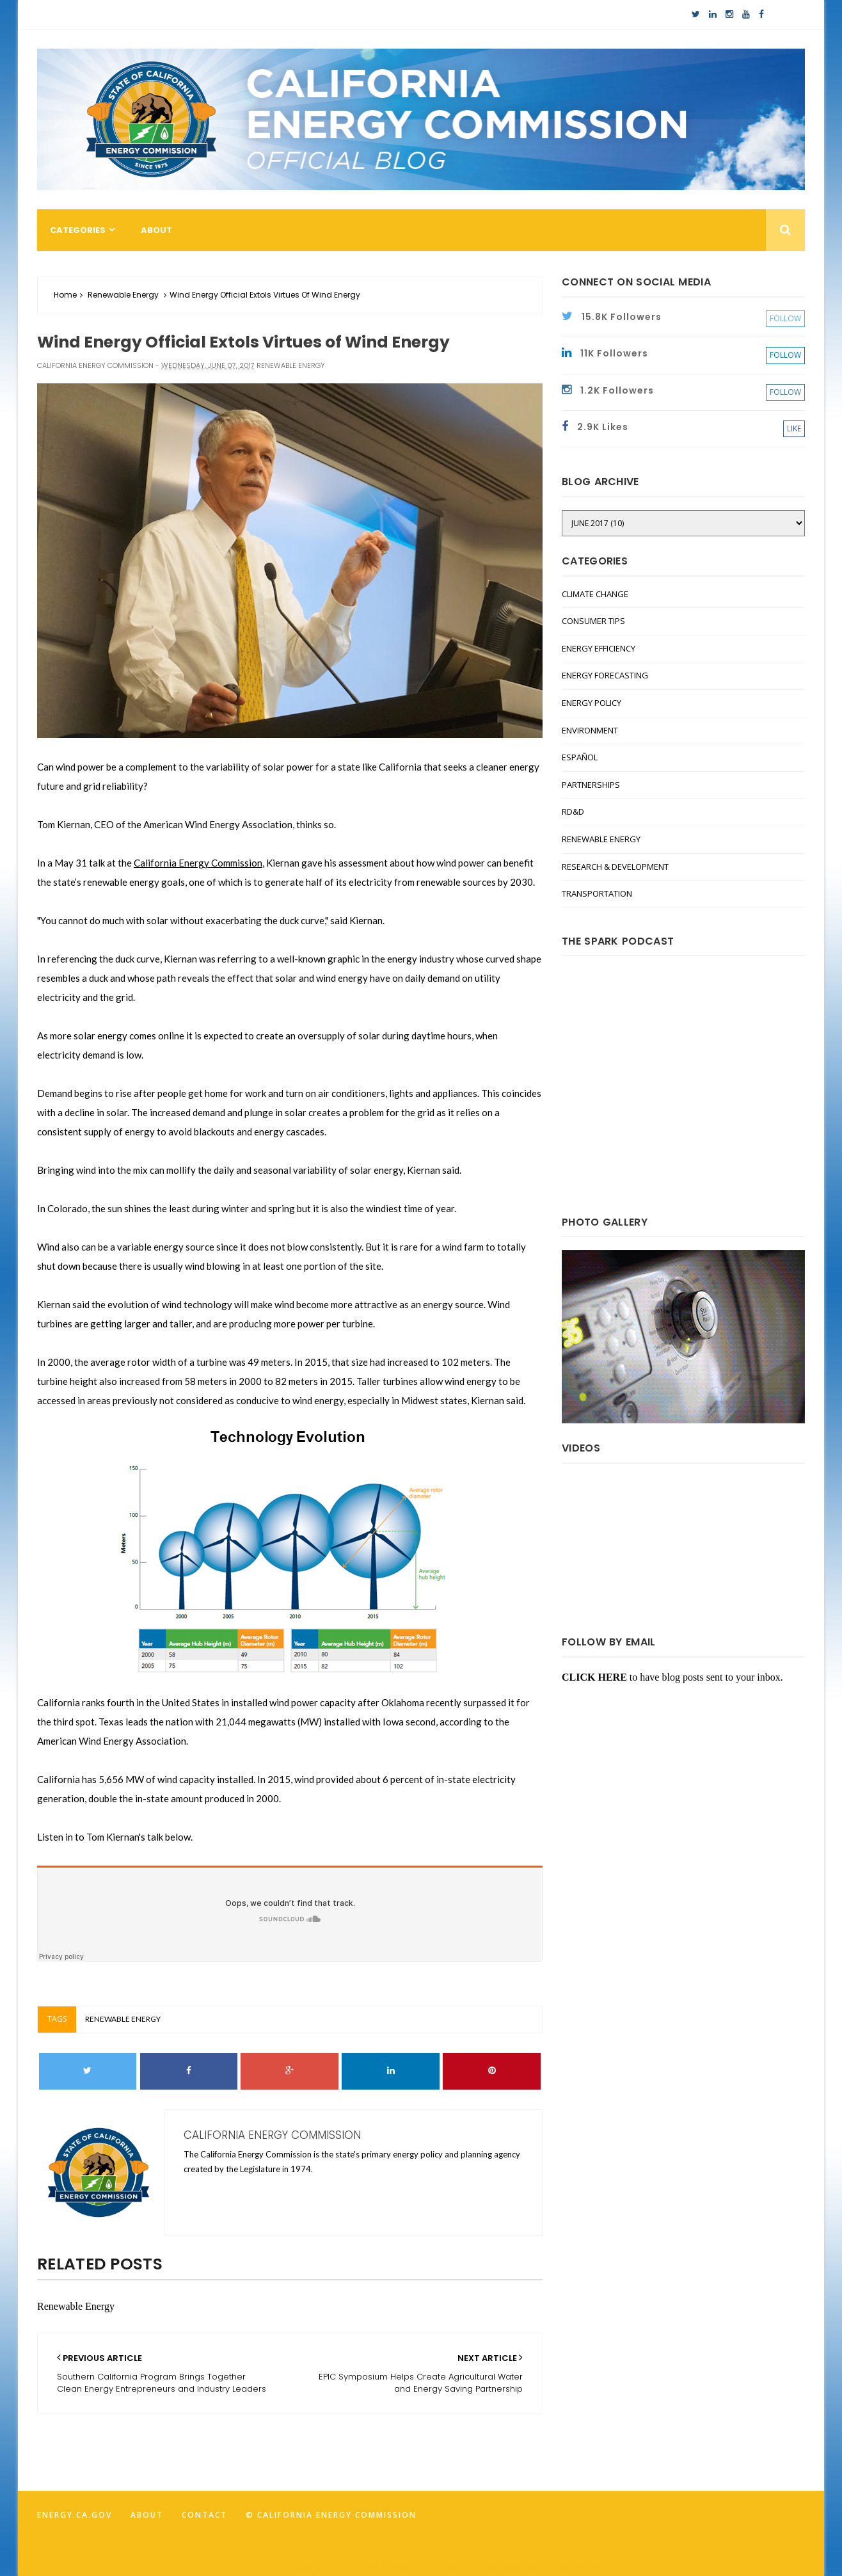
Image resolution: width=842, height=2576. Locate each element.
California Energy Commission (198, 862)
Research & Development (615, 866)
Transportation (597, 893)
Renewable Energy (123, 294)
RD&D (573, 811)
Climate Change (595, 594)
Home (65, 294)
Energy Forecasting (605, 675)
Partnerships (591, 784)
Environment (590, 730)
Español (580, 757)
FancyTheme (570, 2567)
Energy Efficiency (598, 648)
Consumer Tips (593, 621)
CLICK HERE (594, 1677)
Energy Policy (591, 702)
